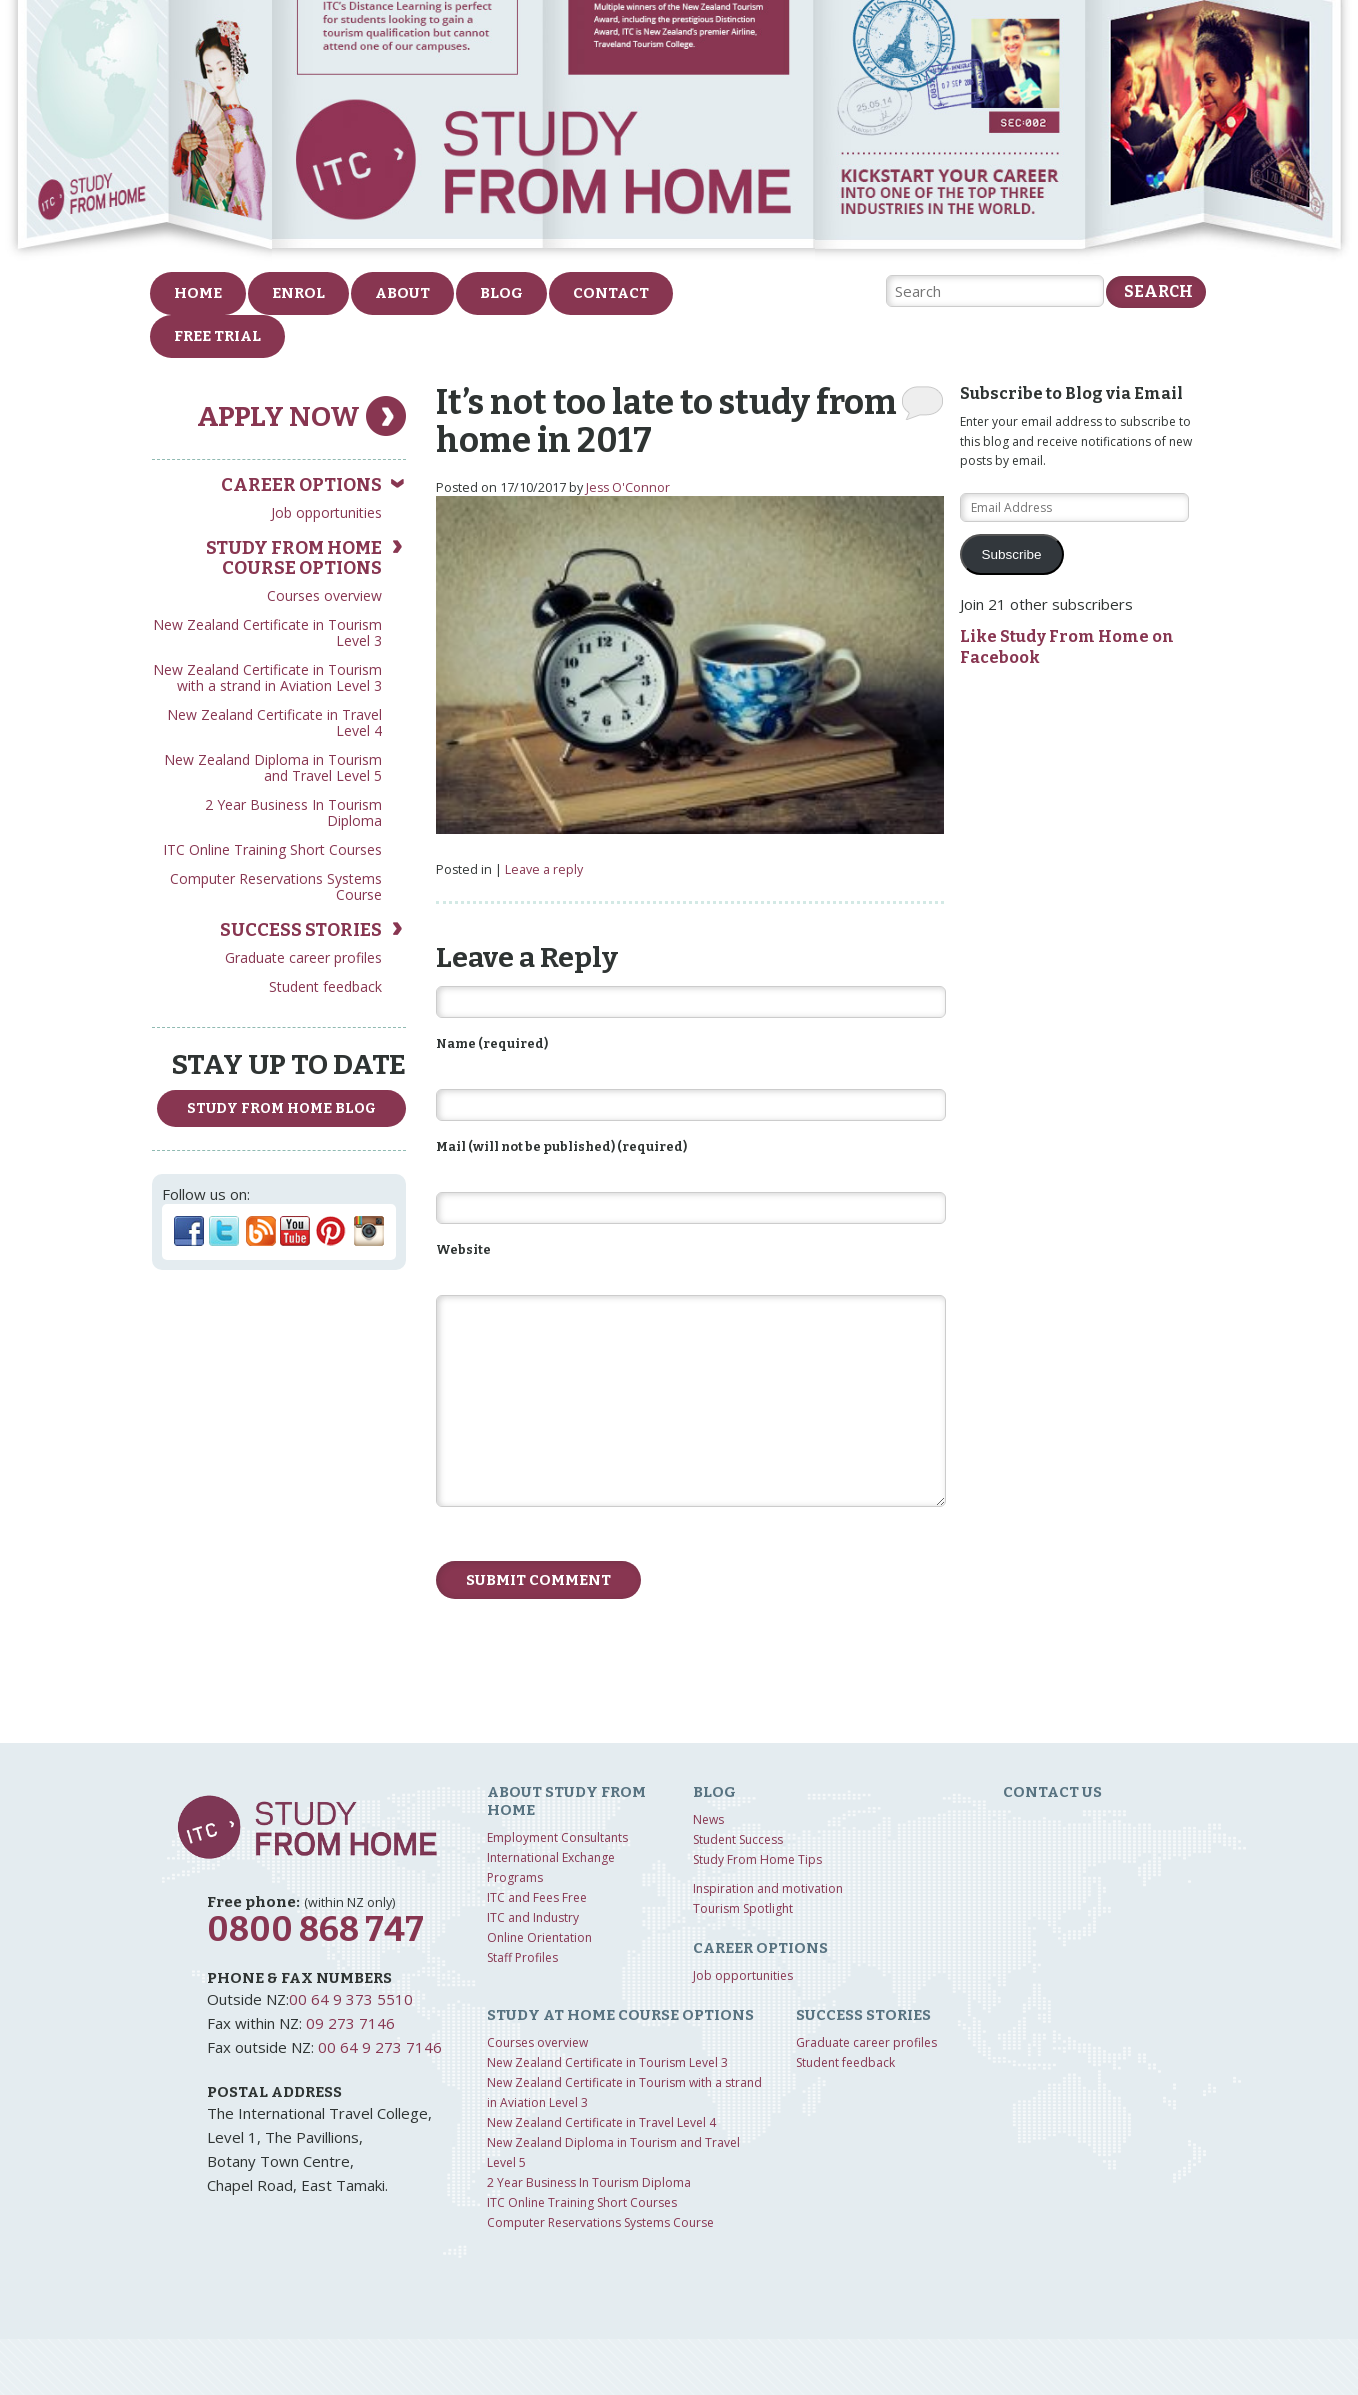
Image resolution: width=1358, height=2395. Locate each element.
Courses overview (324, 595)
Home (198, 293)
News (708, 1819)
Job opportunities (326, 512)
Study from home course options (294, 558)
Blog (501, 293)
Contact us (1052, 1792)
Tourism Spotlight (743, 1908)
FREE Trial (217, 336)
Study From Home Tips (757, 1859)
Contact (611, 293)
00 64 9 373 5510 (351, 1999)
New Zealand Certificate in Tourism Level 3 (267, 632)
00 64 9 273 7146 (380, 2047)
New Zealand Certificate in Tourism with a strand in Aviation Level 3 (267, 677)
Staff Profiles (522, 1957)
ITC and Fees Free (537, 1897)
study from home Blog (281, 1108)
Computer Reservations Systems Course (276, 886)
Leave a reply (544, 869)
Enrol (298, 293)
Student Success (738, 1839)
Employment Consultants (557, 1837)
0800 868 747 (315, 1929)
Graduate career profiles (303, 957)
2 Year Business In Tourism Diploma (293, 812)
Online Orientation (539, 1937)
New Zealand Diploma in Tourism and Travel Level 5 (273, 767)
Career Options (301, 485)
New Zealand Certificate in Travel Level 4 (274, 722)
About (402, 293)
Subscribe (1012, 554)
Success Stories (301, 930)
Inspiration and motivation (768, 1888)
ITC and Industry (533, 1917)
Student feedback (325, 986)
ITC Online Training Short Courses (272, 849)
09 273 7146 (350, 2023)
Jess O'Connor (628, 487)
